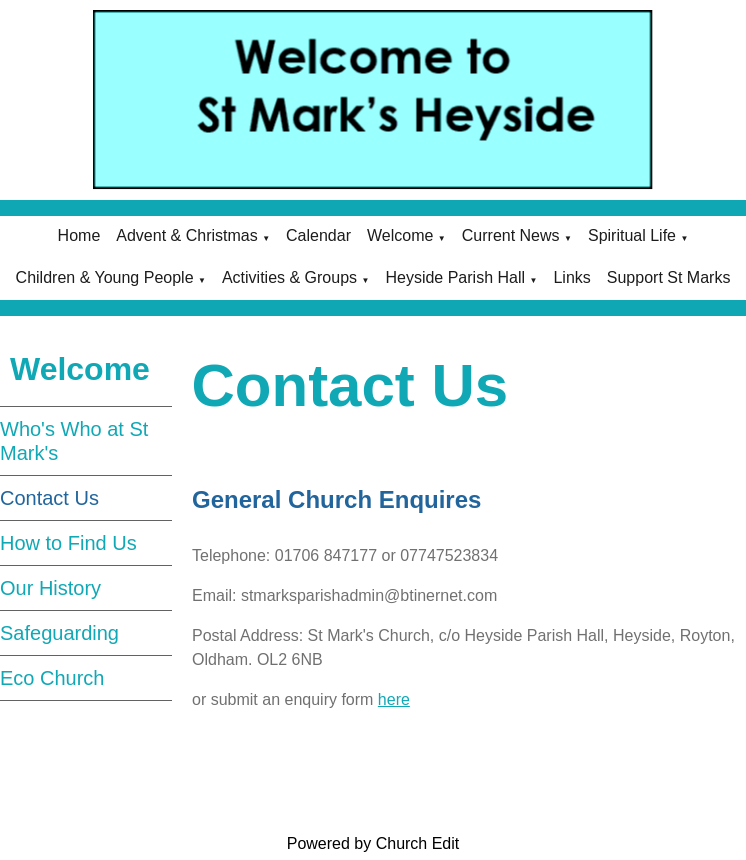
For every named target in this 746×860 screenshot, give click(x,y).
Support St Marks (669, 277)
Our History (50, 588)
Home (79, 235)
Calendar (318, 235)
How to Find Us (68, 543)
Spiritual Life (632, 235)
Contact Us (49, 498)
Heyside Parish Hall (455, 277)
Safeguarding (59, 633)
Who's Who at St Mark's (74, 441)
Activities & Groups (289, 277)
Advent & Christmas (186, 235)
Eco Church (52, 678)
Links (571, 277)
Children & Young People (105, 277)
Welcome (400, 235)
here (393, 699)
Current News (511, 235)
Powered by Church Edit (373, 843)
